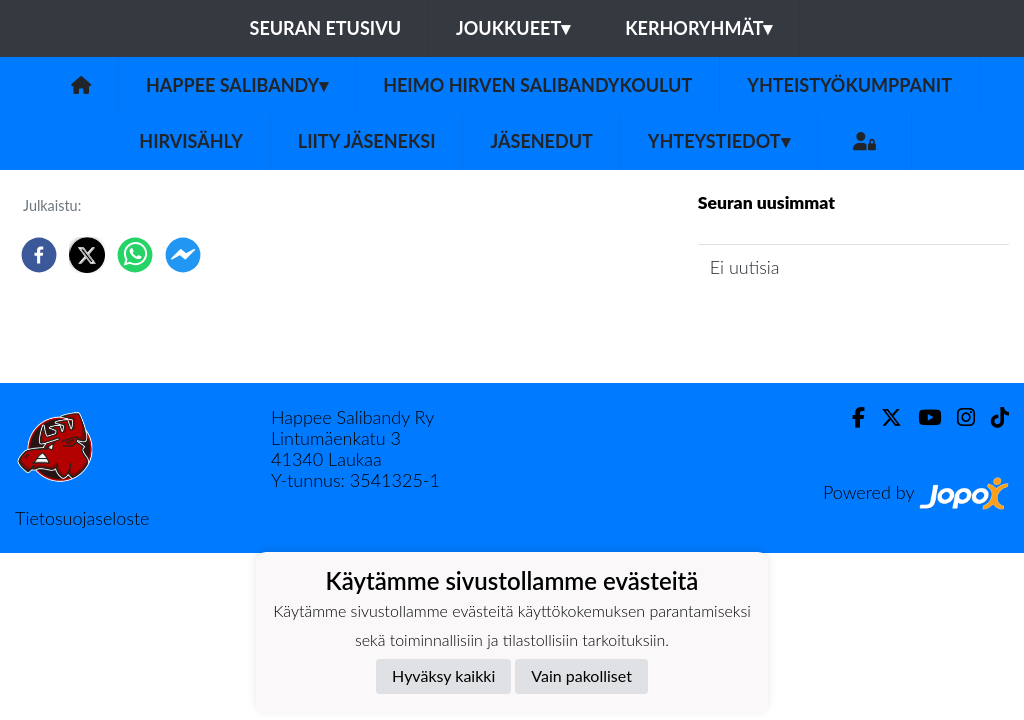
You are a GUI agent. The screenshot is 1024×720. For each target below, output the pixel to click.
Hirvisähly (191, 141)
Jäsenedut (541, 141)
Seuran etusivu (326, 28)
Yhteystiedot (719, 141)
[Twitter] (883, 417)
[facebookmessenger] (183, 255)
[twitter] (87, 255)
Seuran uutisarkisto (786, 323)
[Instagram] (958, 417)
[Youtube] (921, 417)
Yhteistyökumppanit (849, 85)
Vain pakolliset (581, 675)
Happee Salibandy (237, 85)
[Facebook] (850, 417)
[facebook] (39, 255)
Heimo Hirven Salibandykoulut (537, 85)
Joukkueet (513, 28)
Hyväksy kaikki (443, 675)
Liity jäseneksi (367, 141)
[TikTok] (992, 417)
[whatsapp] (135, 255)
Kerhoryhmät (698, 28)
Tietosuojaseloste (82, 518)
